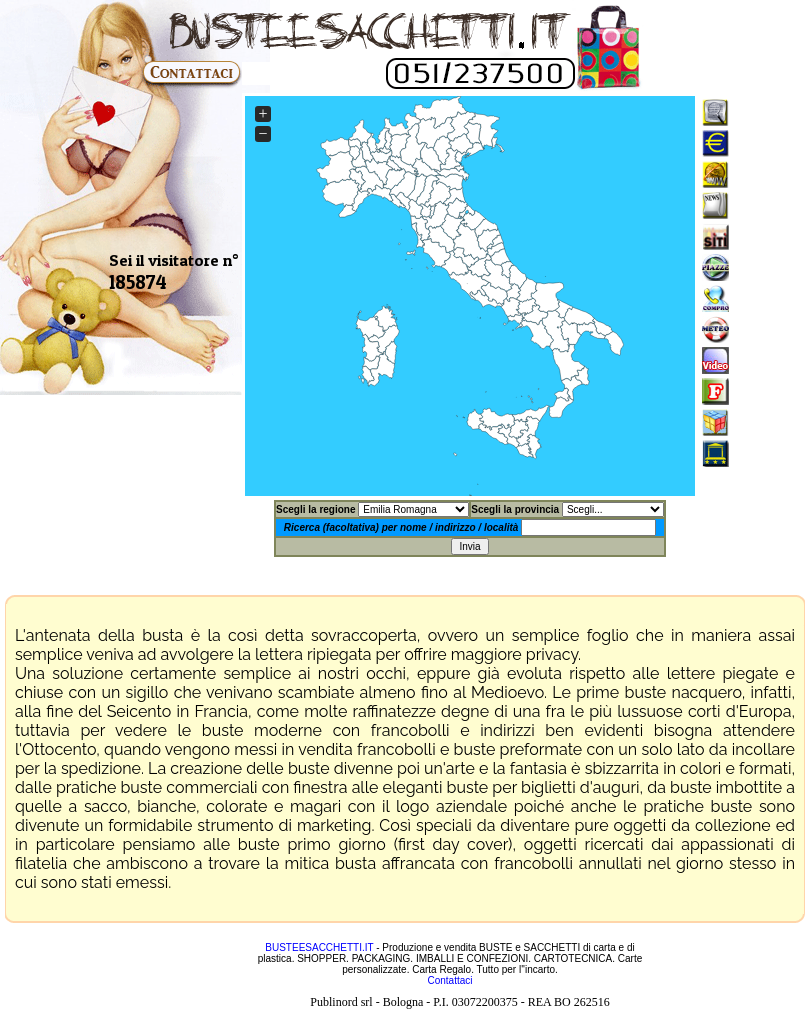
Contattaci (449, 980)
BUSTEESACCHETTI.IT (319, 947)
